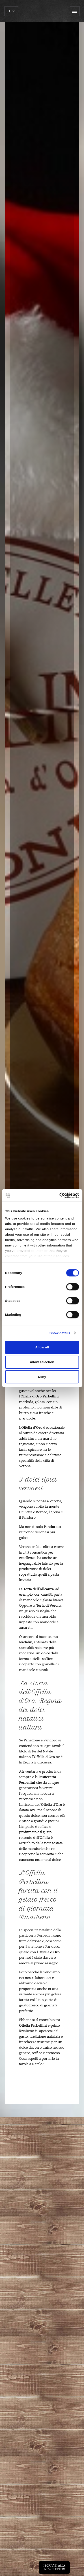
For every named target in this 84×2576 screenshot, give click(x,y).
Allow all (42, 1347)
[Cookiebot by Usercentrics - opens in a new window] (60, 1195)
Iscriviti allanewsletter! (54, 2567)
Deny (42, 1377)
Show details (60, 1333)
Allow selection (42, 1362)
